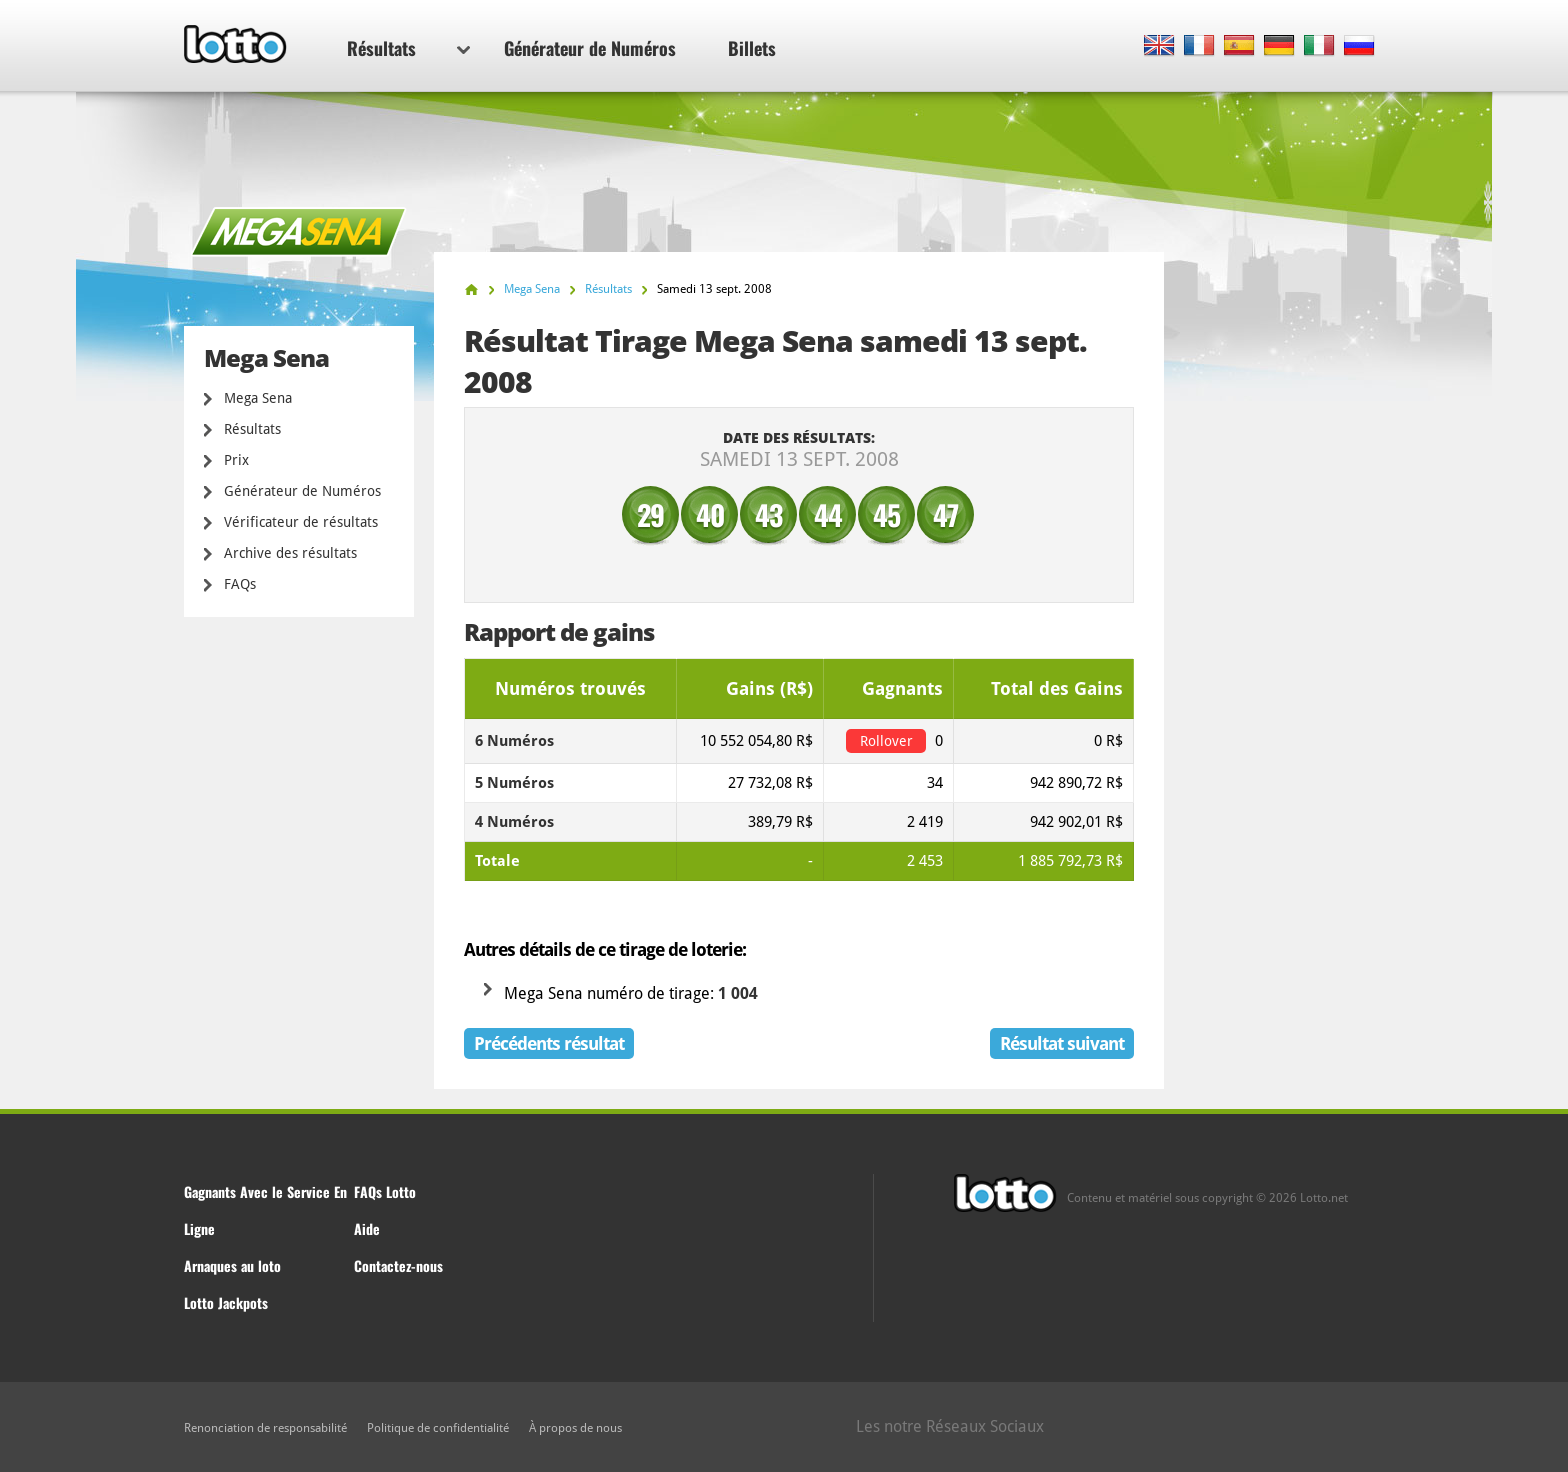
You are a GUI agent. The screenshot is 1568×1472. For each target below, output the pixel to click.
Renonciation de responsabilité (265, 1428)
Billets (752, 48)
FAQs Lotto (385, 1191)
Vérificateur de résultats (301, 522)
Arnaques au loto (232, 1265)
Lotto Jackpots (226, 1302)
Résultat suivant (1062, 1043)
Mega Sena (258, 398)
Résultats (408, 48)
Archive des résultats (290, 553)
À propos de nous (575, 1428)
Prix (236, 460)
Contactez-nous (398, 1265)
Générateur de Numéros (590, 48)
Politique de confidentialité (438, 1428)
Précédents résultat (549, 1043)
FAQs (240, 584)
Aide (367, 1228)
